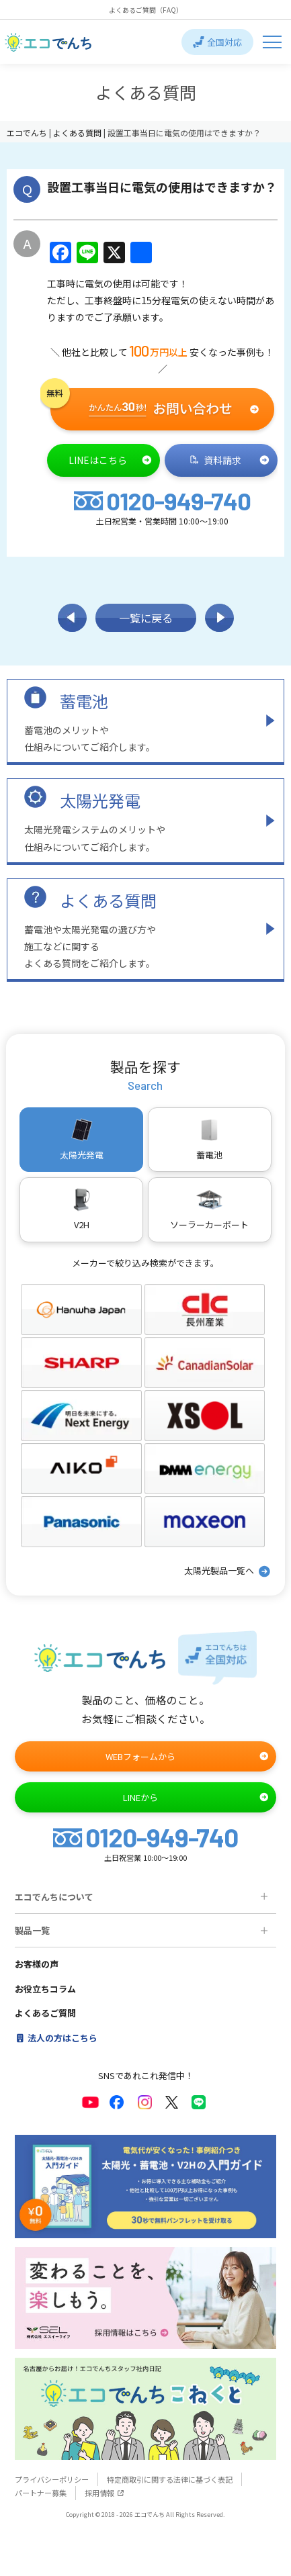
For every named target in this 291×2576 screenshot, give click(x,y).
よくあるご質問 (45, 2013)
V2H (82, 1209)
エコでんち (28, 132)
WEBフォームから (187, 1756)
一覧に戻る (146, 618)
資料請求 (230, 460)
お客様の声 (36, 1964)
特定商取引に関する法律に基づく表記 (170, 2479)
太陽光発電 (100, 800)
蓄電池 (84, 700)
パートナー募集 (41, 2492)
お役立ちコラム (45, 1988)
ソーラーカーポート (209, 1209)
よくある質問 (108, 900)
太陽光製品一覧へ (228, 1571)
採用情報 (104, 2492)
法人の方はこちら (56, 2037)
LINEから (196, 1797)
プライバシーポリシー (52, 2479)
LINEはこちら (111, 460)
